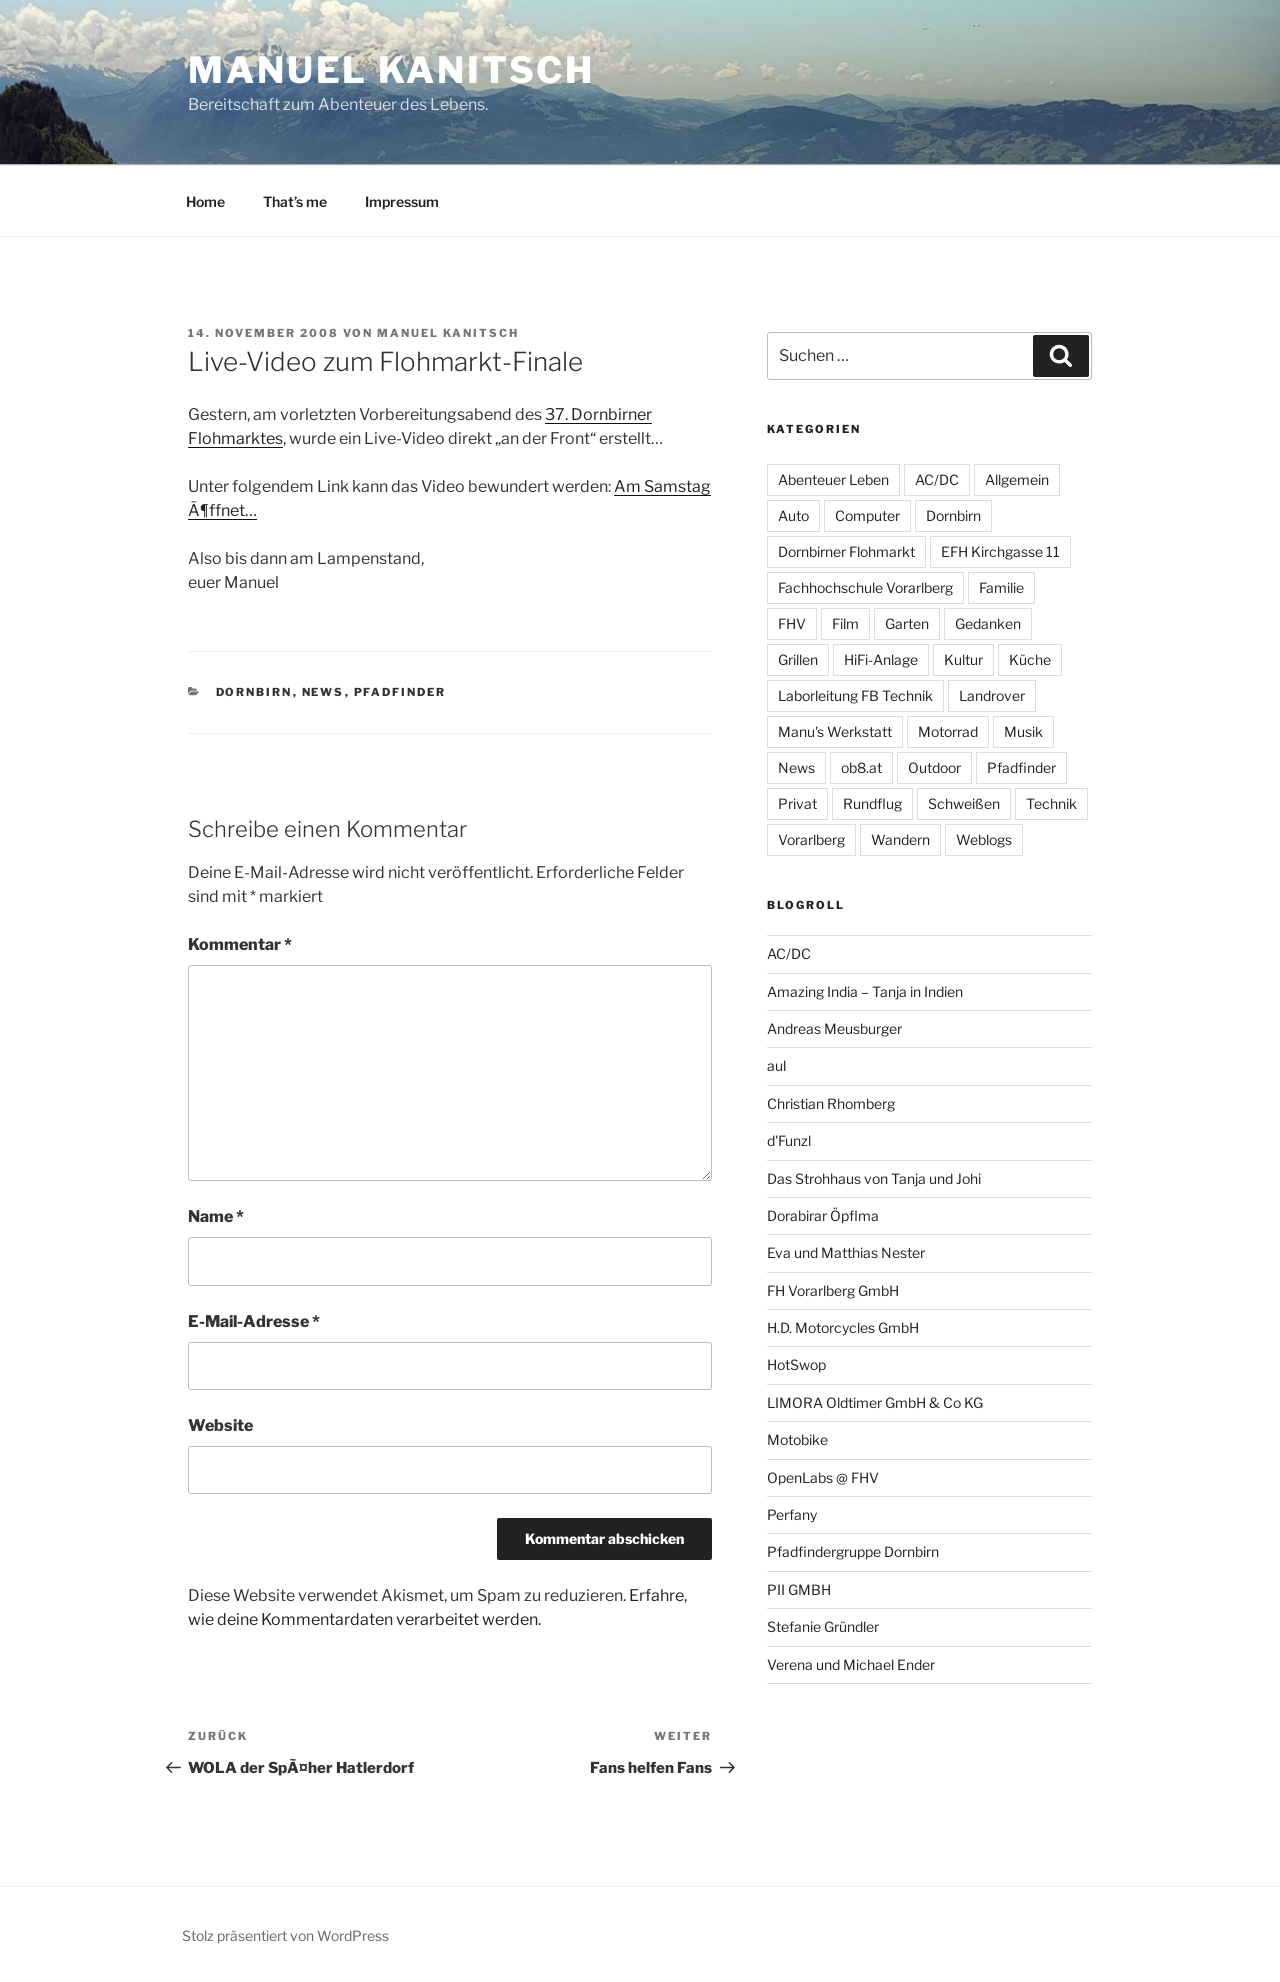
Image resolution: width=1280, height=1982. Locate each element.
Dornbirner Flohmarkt (846, 551)
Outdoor (934, 767)
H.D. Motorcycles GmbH (843, 1327)
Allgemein (1017, 479)
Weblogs (984, 839)
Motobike (797, 1439)
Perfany (792, 1514)
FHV (792, 623)
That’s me (295, 201)
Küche (1030, 659)
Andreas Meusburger (834, 1028)
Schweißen (964, 803)
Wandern (900, 839)
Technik (1051, 803)
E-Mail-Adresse (254, 1321)
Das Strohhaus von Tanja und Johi (874, 1178)
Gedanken (988, 623)
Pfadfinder (400, 692)
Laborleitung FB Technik (855, 695)
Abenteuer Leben (833, 479)
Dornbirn (254, 692)
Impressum (402, 201)
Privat (797, 803)
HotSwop (796, 1364)
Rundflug (872, 803)
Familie (1001, 587)
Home (205, 201)
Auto (793, 515)
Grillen (798, 659)
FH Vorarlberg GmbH (833, 1290)
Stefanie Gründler (823, 1626)
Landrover (992, 695)
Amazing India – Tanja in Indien (865, 991)
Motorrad (948, 731)
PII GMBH (799, 1589)
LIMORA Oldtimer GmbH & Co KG (875, 1402)
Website (220, 1425)
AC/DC (937, 479)
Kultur (963, 659)
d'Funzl (789, 1140)
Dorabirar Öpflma (823, 1215)
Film (845, 623)
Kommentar (240, 944)
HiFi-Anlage (881, 659)
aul (776, 1065)
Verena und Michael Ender (851, 1664)
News (323, 692)
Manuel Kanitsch (391, 70)
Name (216, 1216)
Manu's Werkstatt (835, 731)
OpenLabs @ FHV (823, 1477)
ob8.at (861, 767)
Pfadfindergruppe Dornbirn (853, 1551)
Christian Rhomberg (831, 1103)
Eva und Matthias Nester (846, 1252)
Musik (1023, 731)
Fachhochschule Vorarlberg (865, 587)
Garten (907, 623)
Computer (867, 515)
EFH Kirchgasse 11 (1000, 551)
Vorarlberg (811, 839)
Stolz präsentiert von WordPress (285, 1935)
